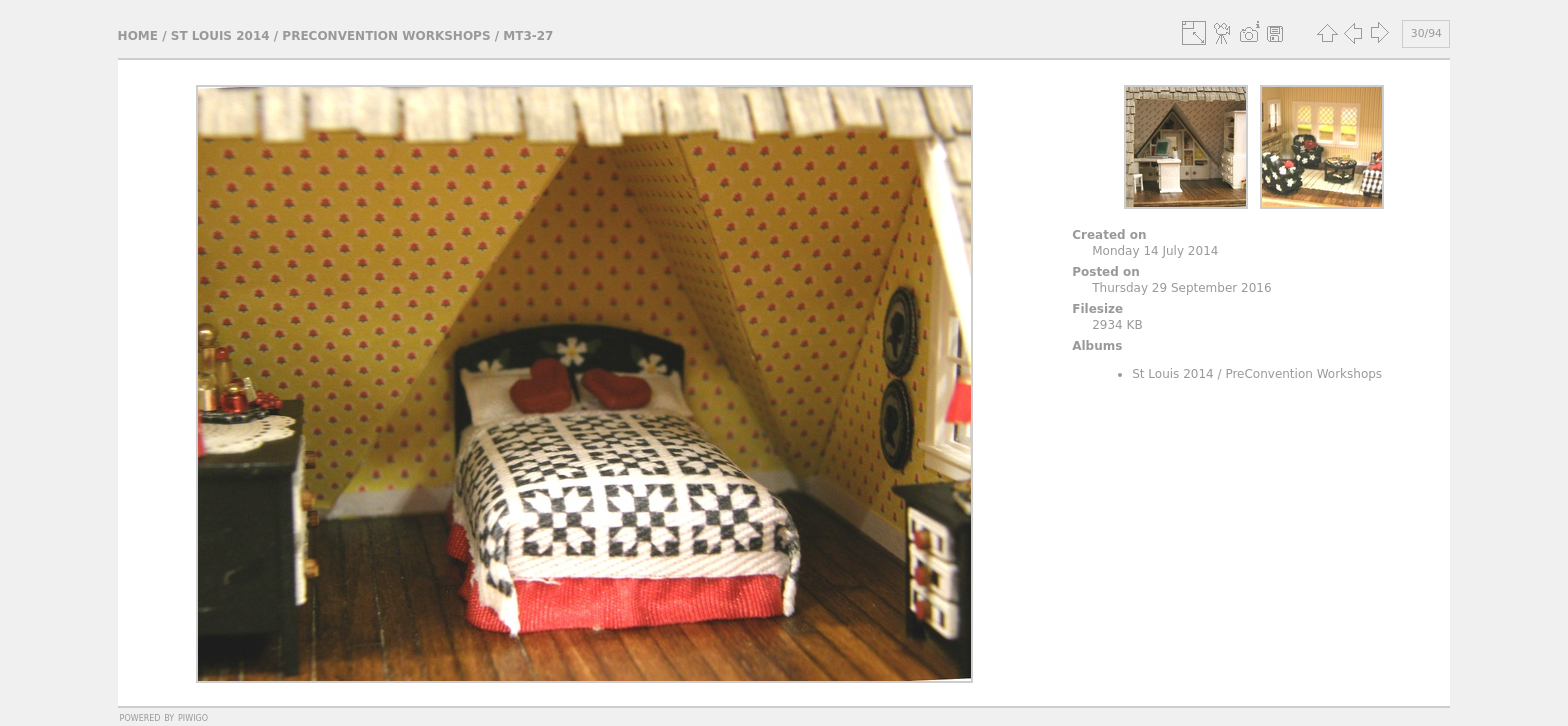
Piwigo (193, 717)
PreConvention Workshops (386, 36)
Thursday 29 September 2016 (1181, 288)
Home (138, 36)
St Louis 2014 (220, 36)
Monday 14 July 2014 (1155, 251)
